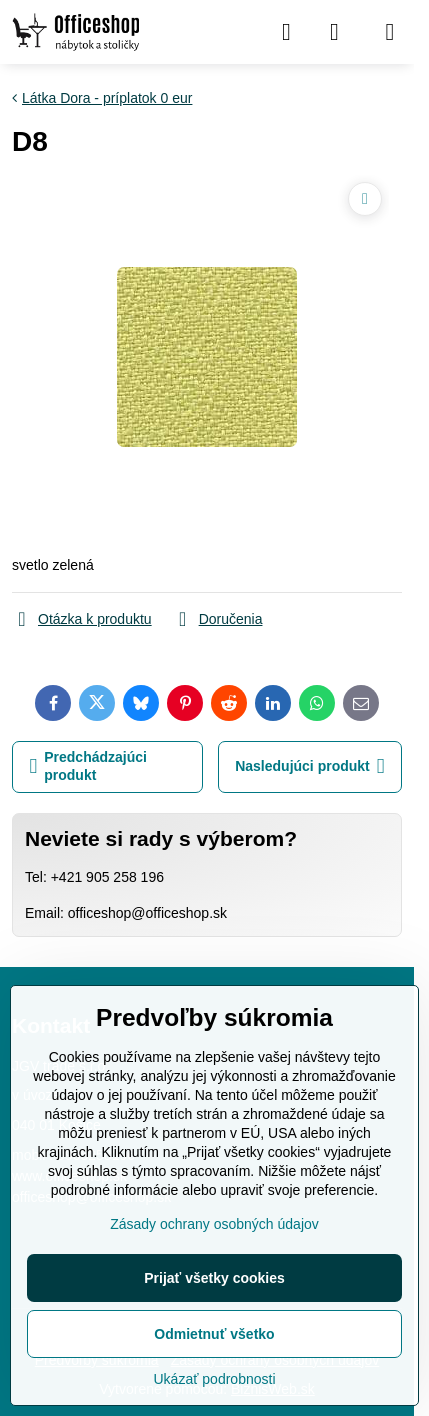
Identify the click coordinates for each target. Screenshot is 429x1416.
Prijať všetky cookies (214, 1278)
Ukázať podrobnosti (215, 1379)
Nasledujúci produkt (309, 766)
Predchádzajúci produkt (88, 766)
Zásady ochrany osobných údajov (214, 1224)
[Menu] (390, 32)
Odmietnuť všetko (214, 1334)
